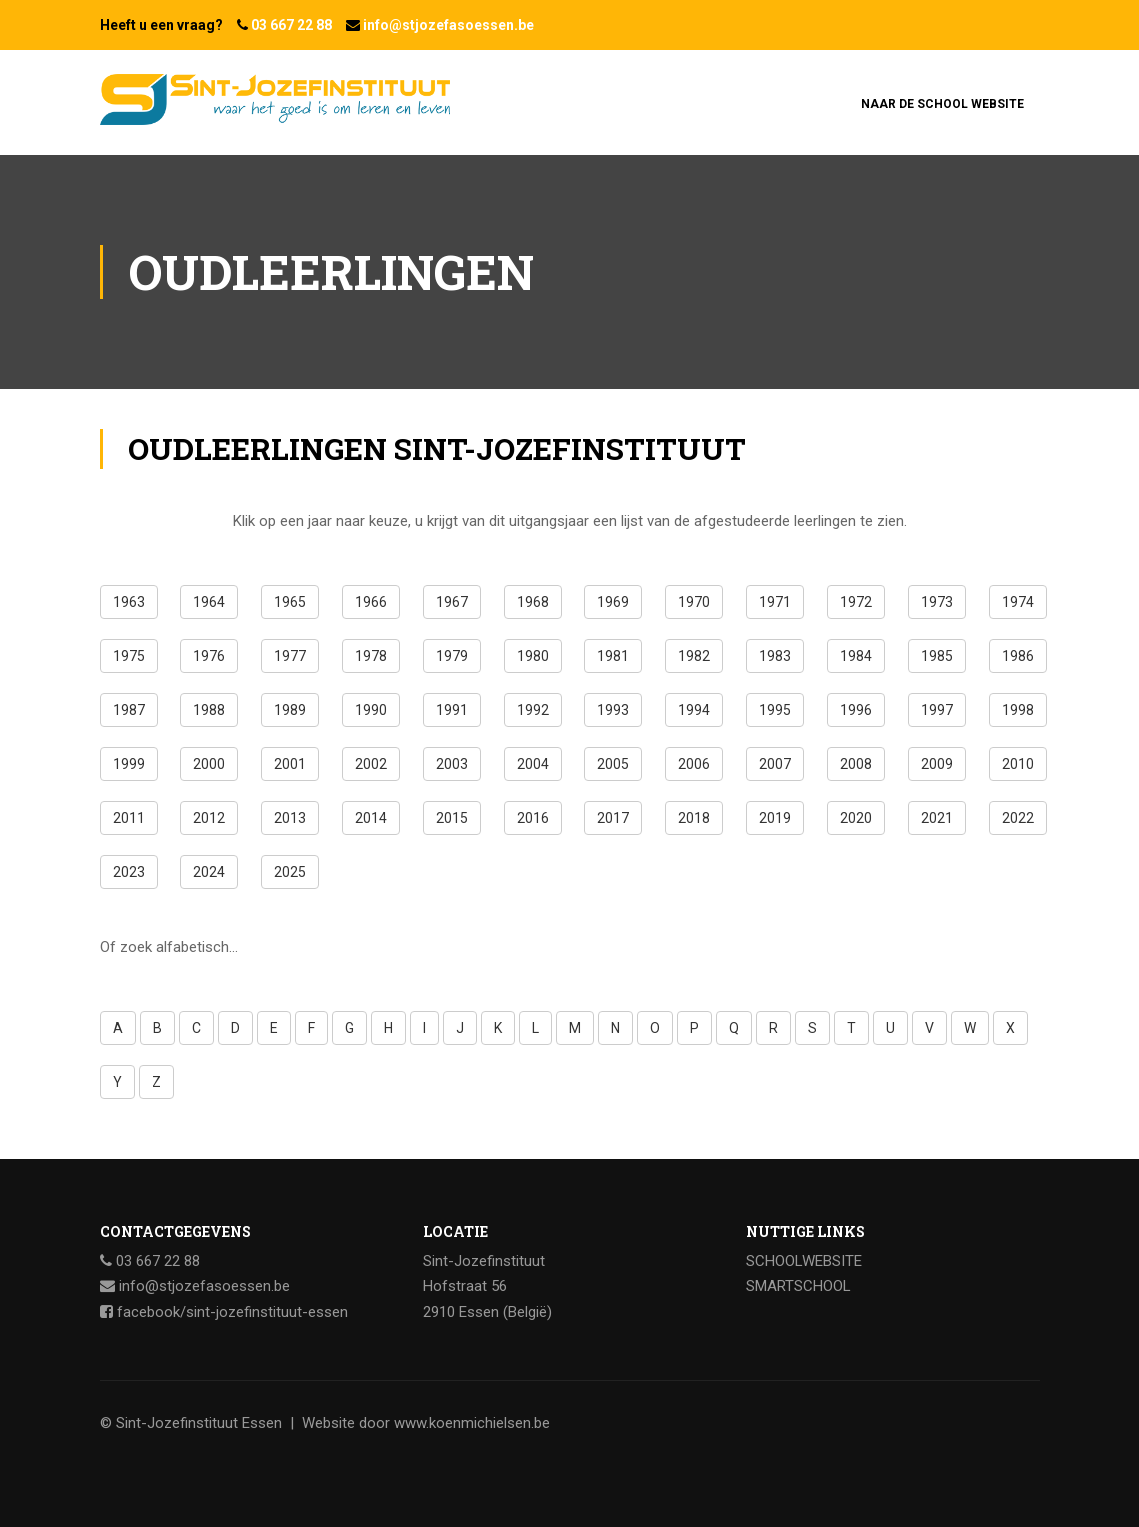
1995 (775, 710)
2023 (129, 872)
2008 (856, 764)
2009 (937, 764)
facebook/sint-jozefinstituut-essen (232, 1312)
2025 (290, 872)
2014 (371, 818)
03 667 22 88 (291, 25)
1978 (371, 656)
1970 (694, 602)
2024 (209, 872)
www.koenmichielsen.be (472, 1423)
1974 (1018, 602)
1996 (856, 710)
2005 (613, 764)
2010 (1018, 764)
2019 (775, 818)
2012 (209, 818)
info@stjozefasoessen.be (448, 25)
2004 (533, 764)
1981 (613, 656)
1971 (775, 602)
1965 (290, 602)
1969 (613, 602)
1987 (129, 710)
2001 (290, 764)
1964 (209, 602)
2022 (1018, 818)
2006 (694, 764)
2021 (937, 818)
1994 (694, 710)
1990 (371, 710)
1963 (129, 602)
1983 (775, 656)
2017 (613, 818)
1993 (613, 710)
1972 (856, 602)
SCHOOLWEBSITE (804, 1261)
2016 (533, 818)
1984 (856, 656)
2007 (775, 764)
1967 (452, 602)
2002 (371, 764)
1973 (937, 602)
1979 (452, 656)
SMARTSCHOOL (798, 1286)
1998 (1018, 710)
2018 (694, 818)
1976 (209, 656)
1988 (209, 710)
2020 (856, 818)
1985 (937, 656)
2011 (129, 818)
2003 (452, 764)
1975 (129, 656)
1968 (533, 602)
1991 (452, 710)
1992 (533, 710)
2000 (209, 764)
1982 (694, 656)
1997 (937, 710)
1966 (371, 602)
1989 (290, 710)
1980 (533, 656)
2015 (452, 818)
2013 (290, 818)
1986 (1018, 656)
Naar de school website (942, 104)
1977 (290, 656)
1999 (129, 764)
